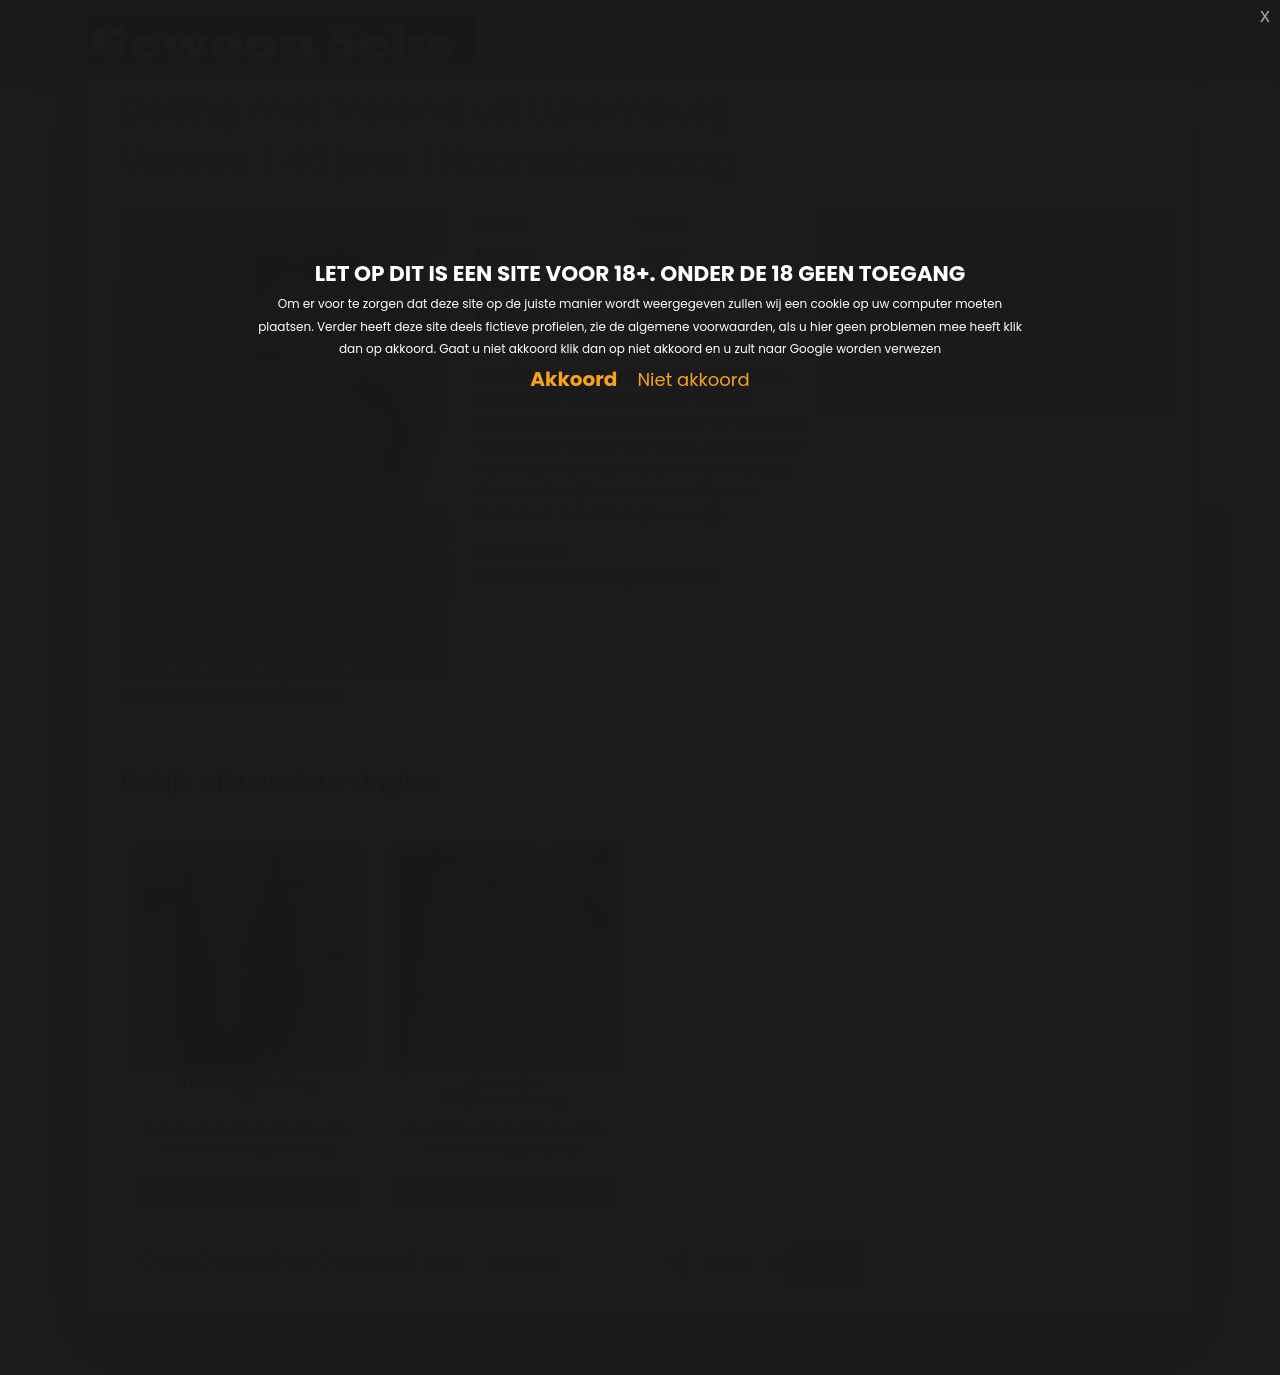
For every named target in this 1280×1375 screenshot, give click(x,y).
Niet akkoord (693, 380)
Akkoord (573, 379)
